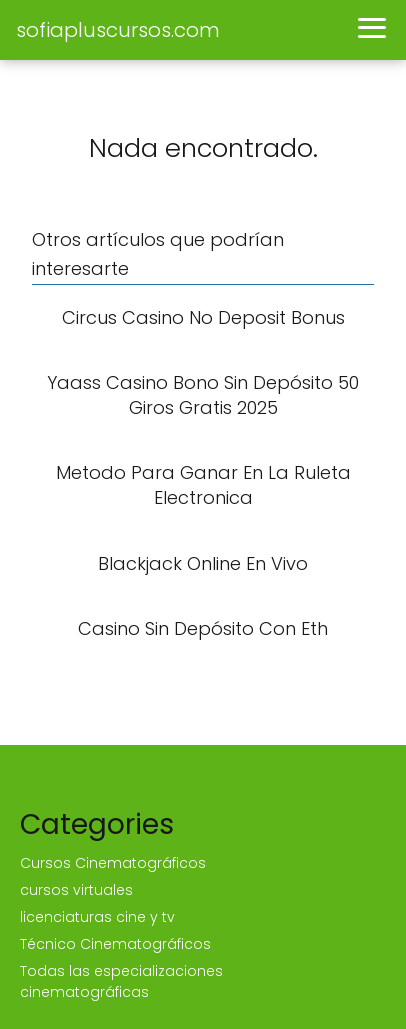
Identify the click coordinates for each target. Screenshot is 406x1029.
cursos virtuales (76, 890)
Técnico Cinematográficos (115, 944)
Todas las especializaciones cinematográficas (121, 981)
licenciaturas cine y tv (97, 917)
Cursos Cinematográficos (113, 863)
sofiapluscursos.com (118, 30)
